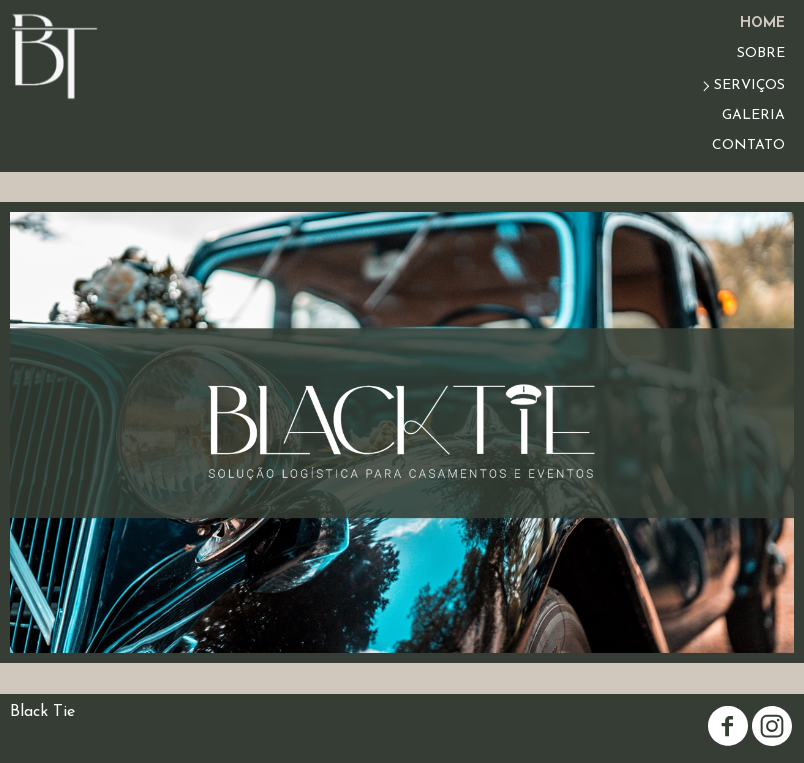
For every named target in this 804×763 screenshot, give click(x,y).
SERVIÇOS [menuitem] (749, 85)
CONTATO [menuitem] (748, 145)
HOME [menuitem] (762, 23)
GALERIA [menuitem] (753, 115)
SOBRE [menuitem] (761, 53)
